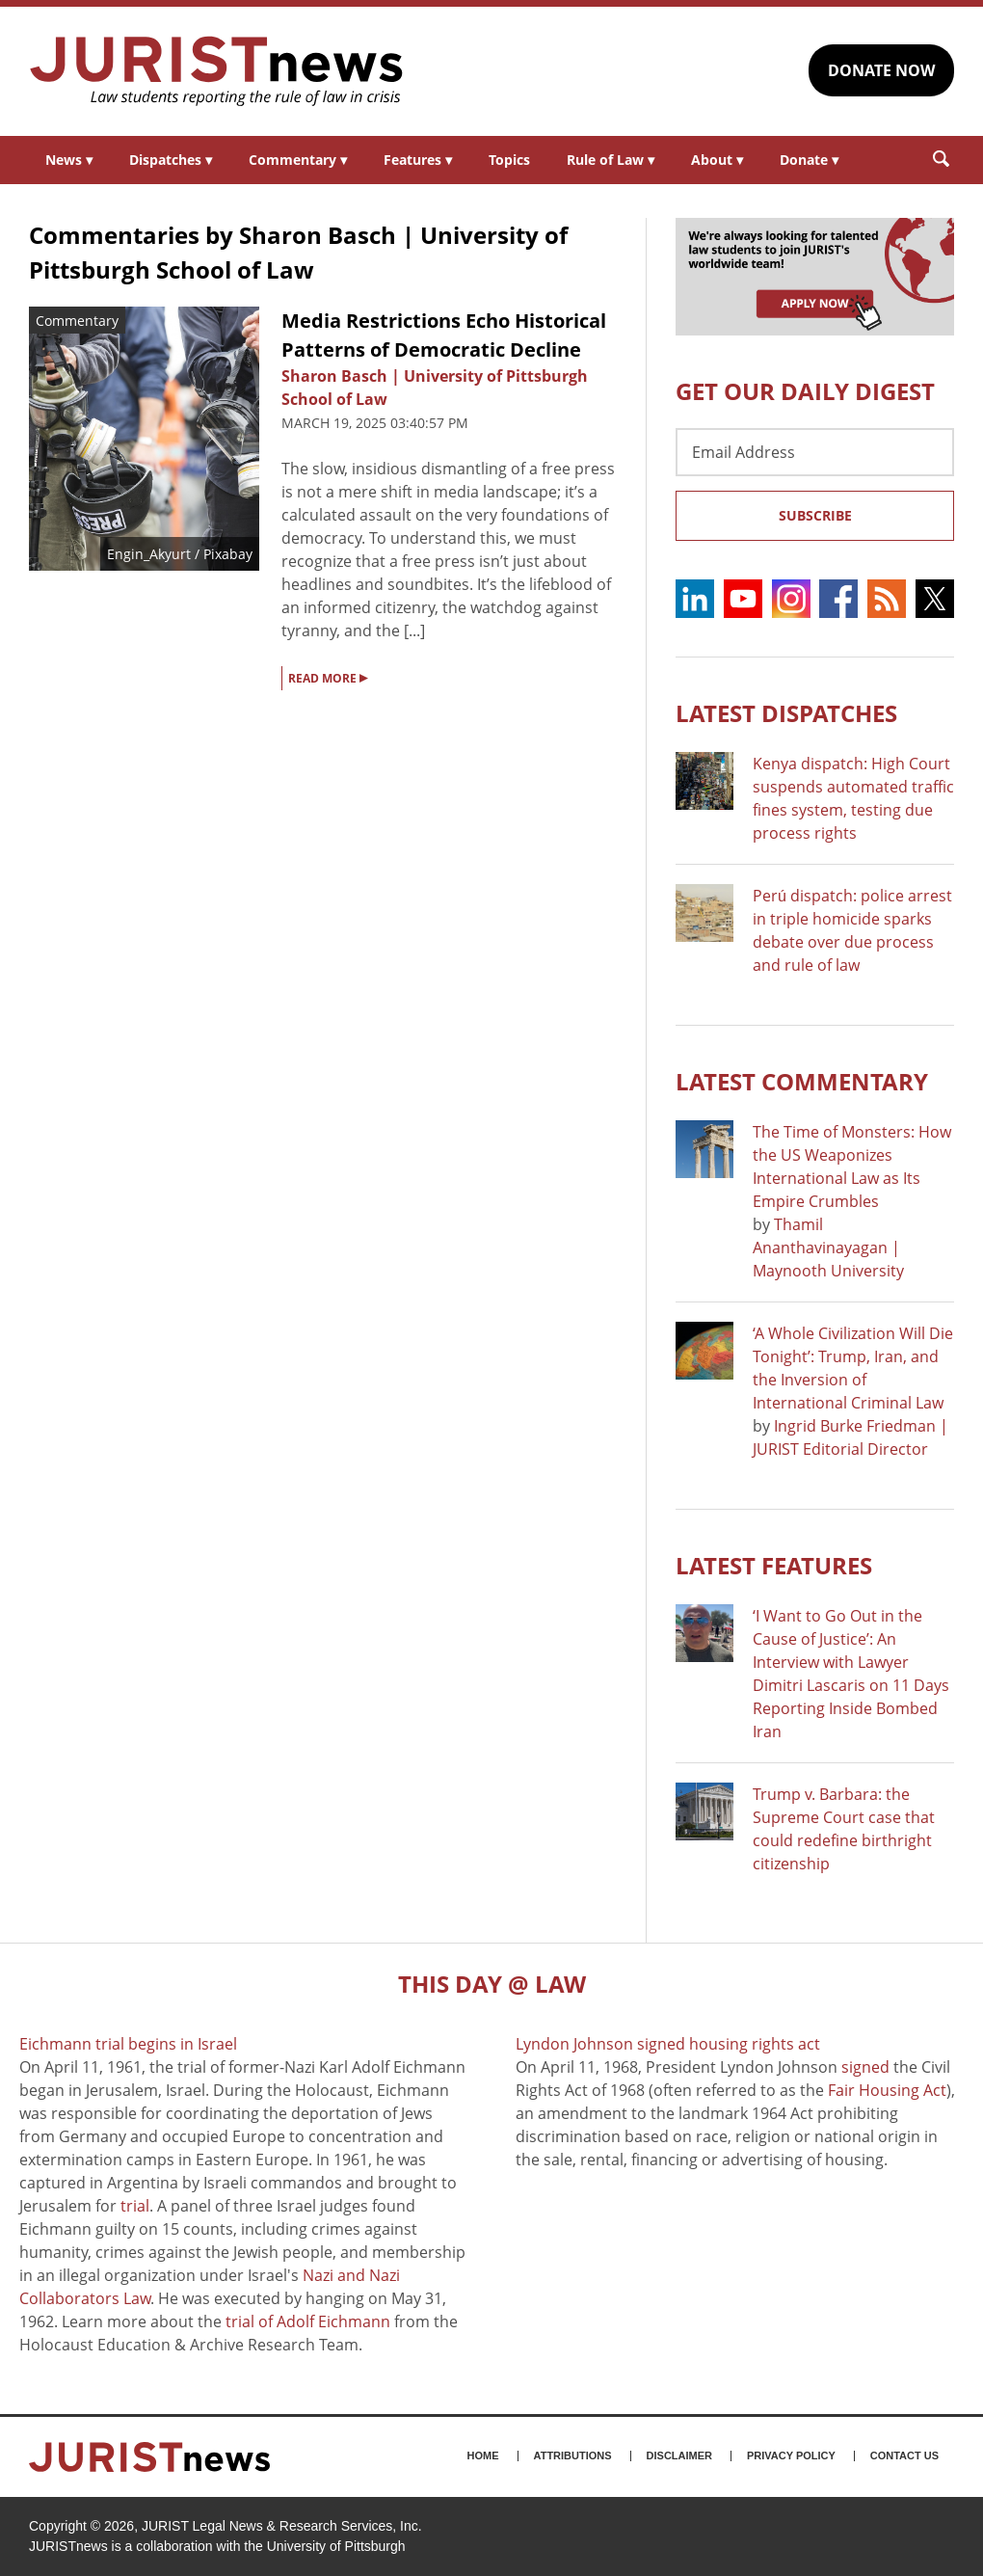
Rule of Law (610, 159)
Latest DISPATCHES (786, 713)
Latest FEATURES (774, 1565)
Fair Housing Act (887, 2090)
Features (418, 159)
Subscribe (815, 515)
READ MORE (327, 676)
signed (865, 2067)
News (69, 159)
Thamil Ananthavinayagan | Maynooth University (828, 1247)
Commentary (298, 159)
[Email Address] (815, 452)
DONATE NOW (881, 70)
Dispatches (170, 159)
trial (134, 2205)
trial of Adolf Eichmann (308, 2321)
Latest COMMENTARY (802, 1081)
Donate (809, 159)
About (717, 159)
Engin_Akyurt (149, 554)
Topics (509, 159)
